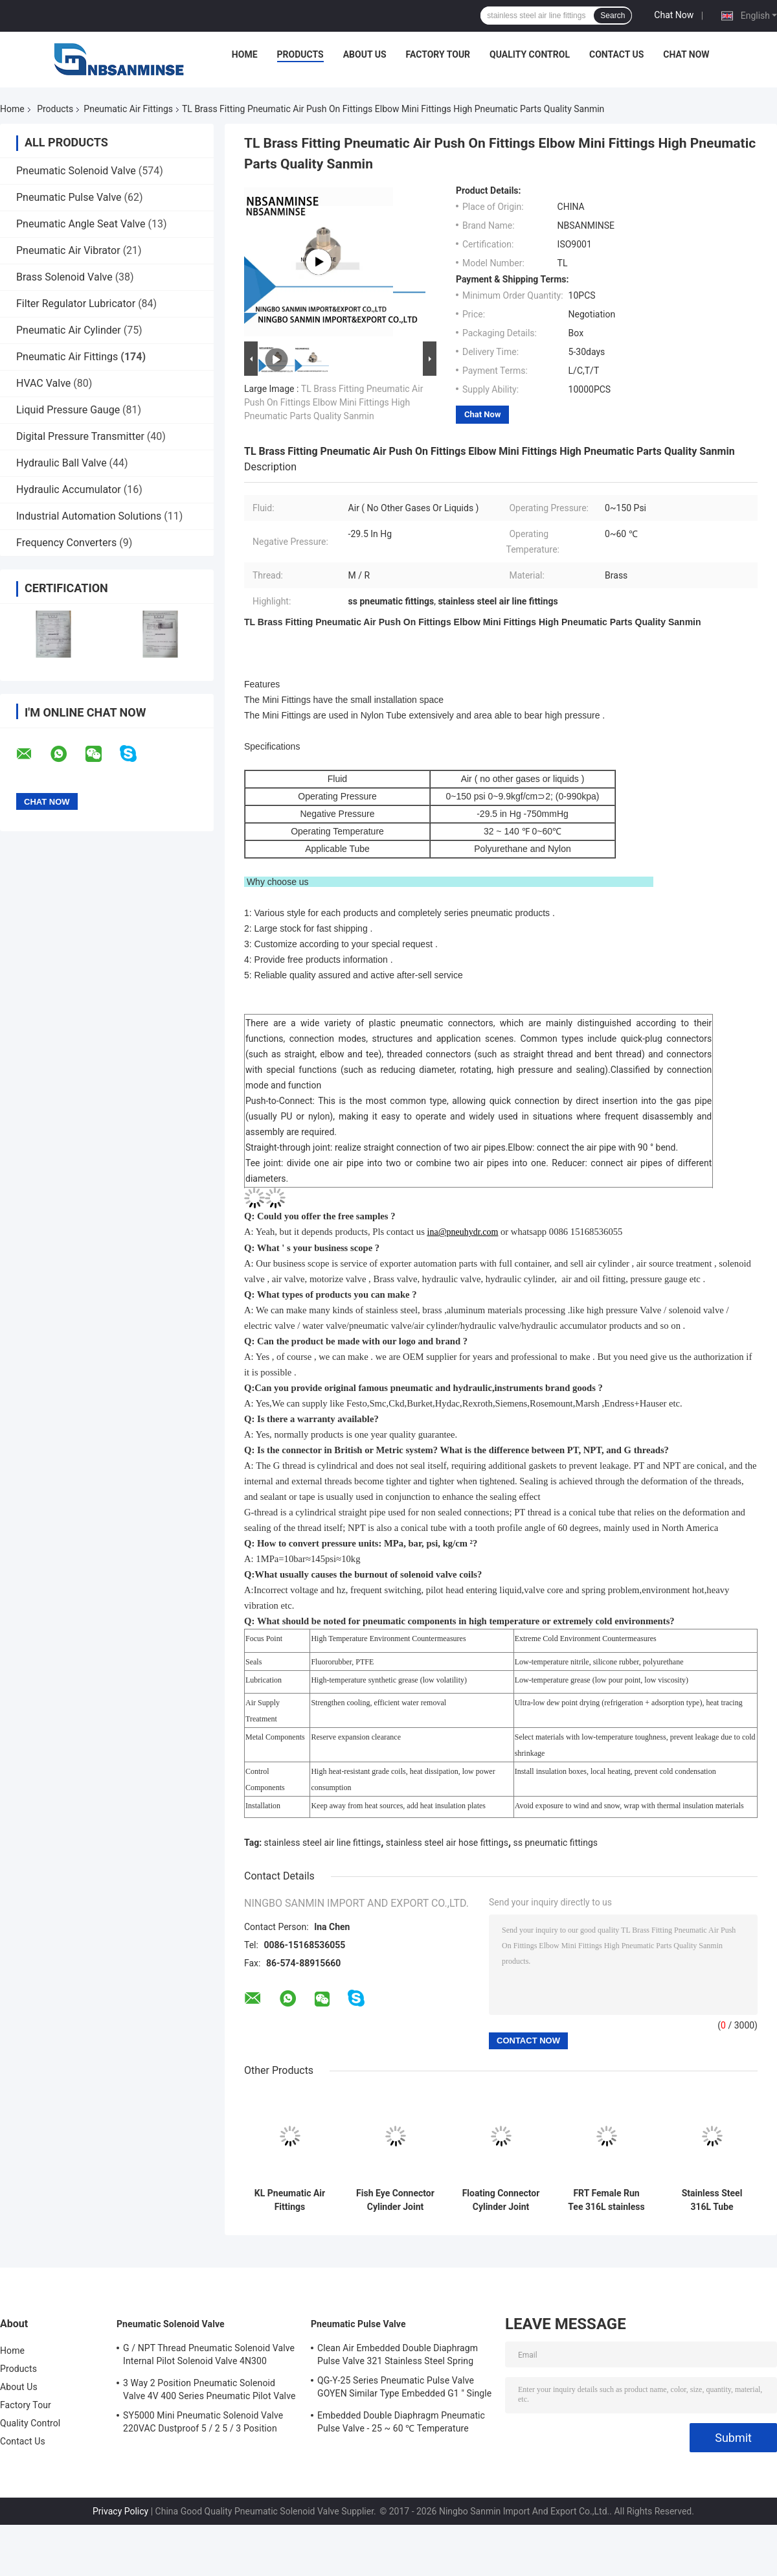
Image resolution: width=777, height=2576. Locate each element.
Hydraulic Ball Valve (61, 463)
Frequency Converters (66, 542)
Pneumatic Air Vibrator (68, 250)
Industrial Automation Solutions (88, 516)
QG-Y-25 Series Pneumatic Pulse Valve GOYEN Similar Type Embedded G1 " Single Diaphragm (404, 2388)
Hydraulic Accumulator (68, 489)
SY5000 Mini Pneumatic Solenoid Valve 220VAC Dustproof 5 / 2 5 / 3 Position (203, 2421)
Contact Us (616, 54)
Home (245, 54)
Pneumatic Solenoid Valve (76, 171)
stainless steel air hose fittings (447, 1842)
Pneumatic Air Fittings (128, 109)
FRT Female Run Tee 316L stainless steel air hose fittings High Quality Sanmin (606, 2200)
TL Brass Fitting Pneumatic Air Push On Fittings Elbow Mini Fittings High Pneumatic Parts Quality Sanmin (333, 402)
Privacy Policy (120, 2511)
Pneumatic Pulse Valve (69, 197)
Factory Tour (438, 54)
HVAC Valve (43, 383)
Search (612, 15)
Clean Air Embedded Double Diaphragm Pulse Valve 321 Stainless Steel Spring (397, 2354)
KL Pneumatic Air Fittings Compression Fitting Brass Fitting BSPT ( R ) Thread (289, 2200)
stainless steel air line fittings (322, 1842)
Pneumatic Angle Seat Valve (80, 224)
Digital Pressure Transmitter (80, 436)
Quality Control (530, 54)
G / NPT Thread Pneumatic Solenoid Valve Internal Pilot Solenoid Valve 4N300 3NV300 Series (209, 2356)
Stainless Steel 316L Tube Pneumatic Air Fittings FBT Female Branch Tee (711, 2200)
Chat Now (673, 15)
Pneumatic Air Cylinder (68, 330)
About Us (365, 54)
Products (300, 54)
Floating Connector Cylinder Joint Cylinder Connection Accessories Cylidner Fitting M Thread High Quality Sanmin (501, 2200)
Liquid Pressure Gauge (68, 410)
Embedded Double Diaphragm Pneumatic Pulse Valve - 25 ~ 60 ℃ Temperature (401, 2421)
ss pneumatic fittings (555, 1842)
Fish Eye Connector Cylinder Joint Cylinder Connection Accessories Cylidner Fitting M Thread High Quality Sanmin (395, 2200)
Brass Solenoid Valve (64, 277)
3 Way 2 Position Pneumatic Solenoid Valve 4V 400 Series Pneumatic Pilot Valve (209, 2389)
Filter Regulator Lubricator (75, 303)
